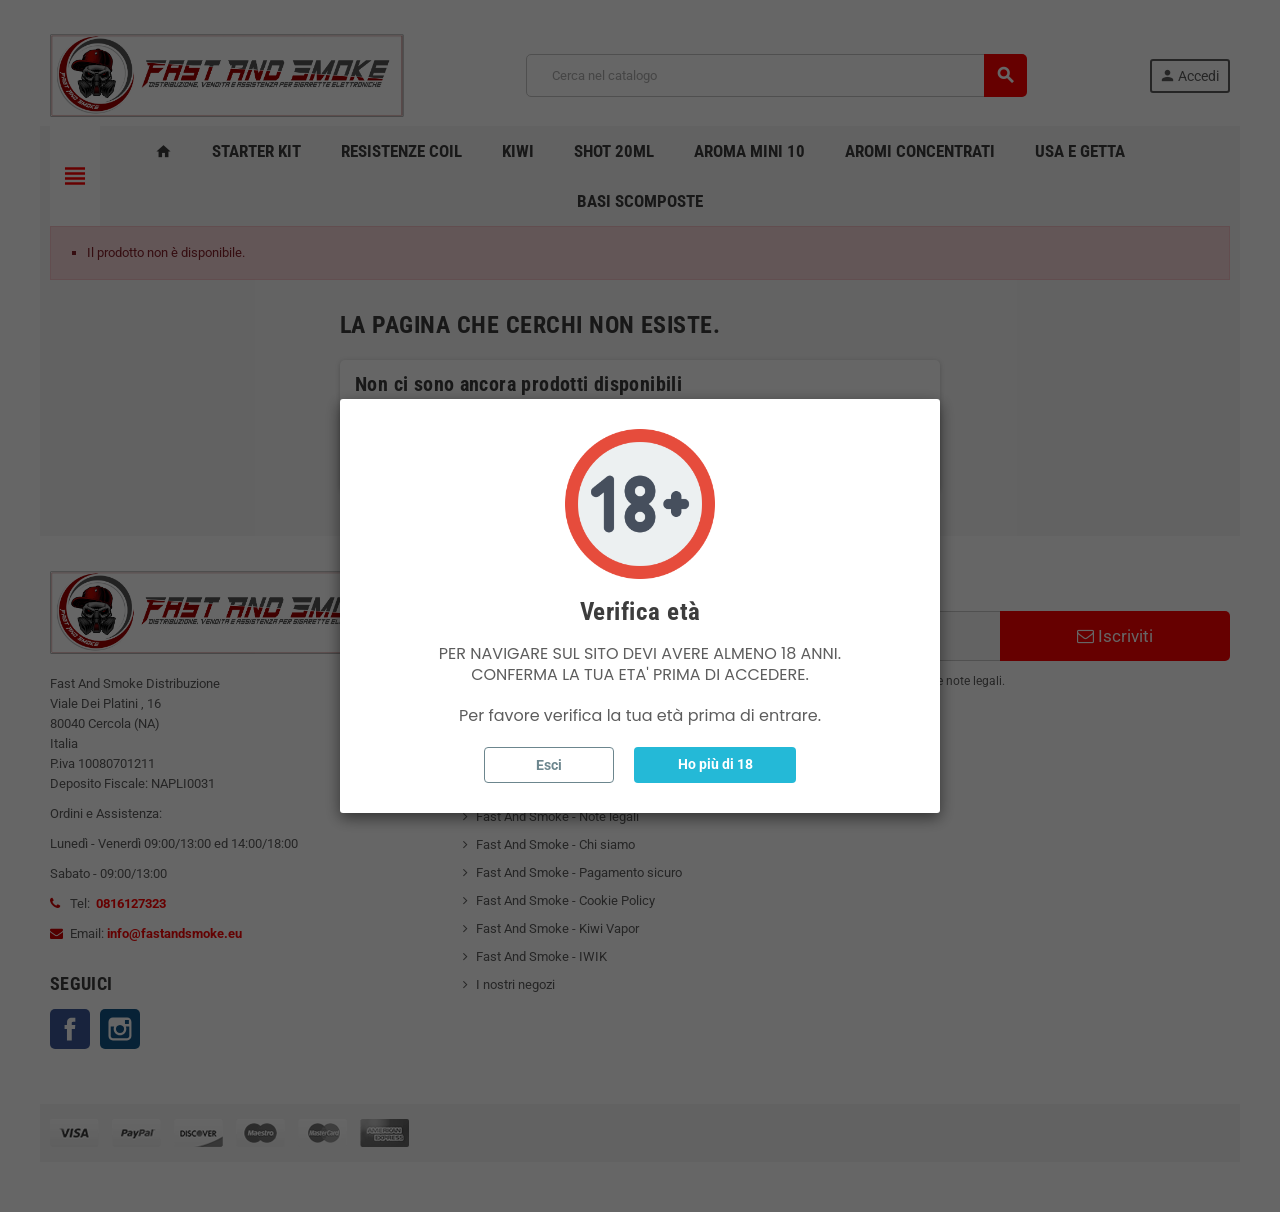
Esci (549, 765)
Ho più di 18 (715, 764)
